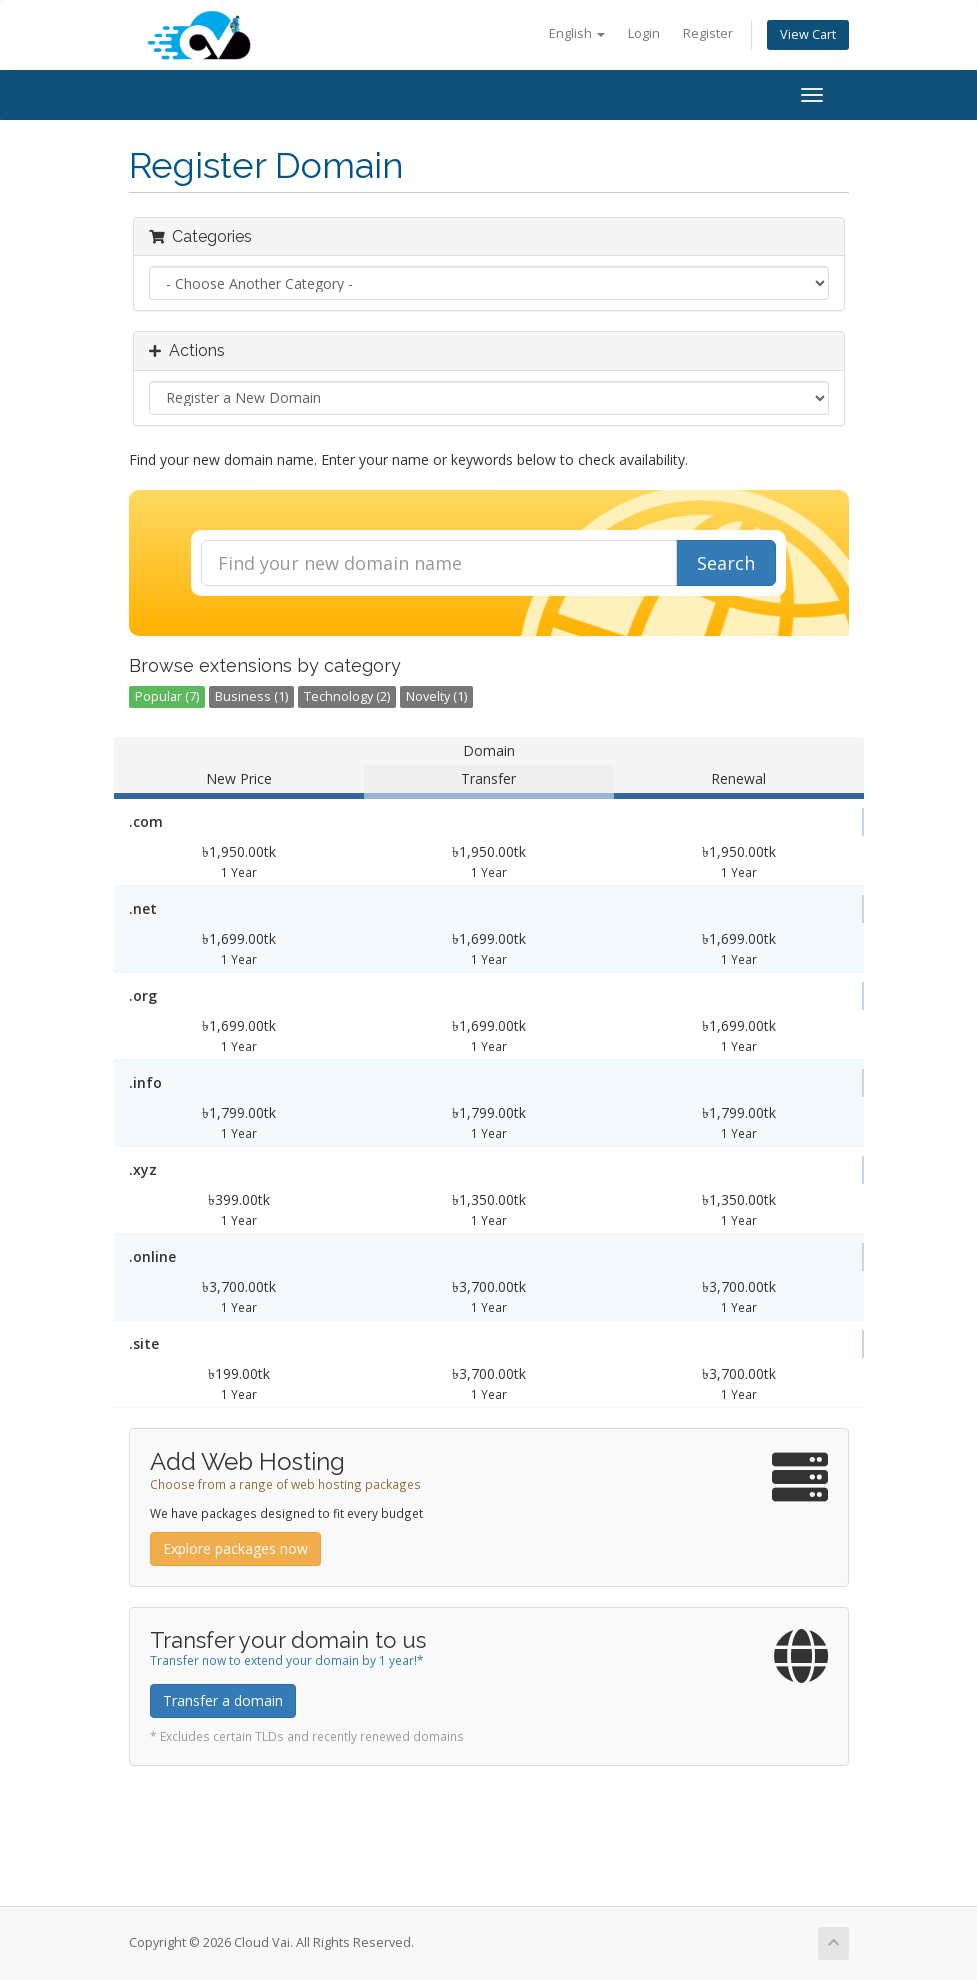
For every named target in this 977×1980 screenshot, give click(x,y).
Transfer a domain (223, 1700)
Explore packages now (235, 1548)
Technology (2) (347, 696)
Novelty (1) (436, 696)
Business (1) (251, 696)
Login (644, 33)
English (577, 33)
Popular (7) (167, 696)
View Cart (808, 34)
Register (708, 33)
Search (726, 563)
